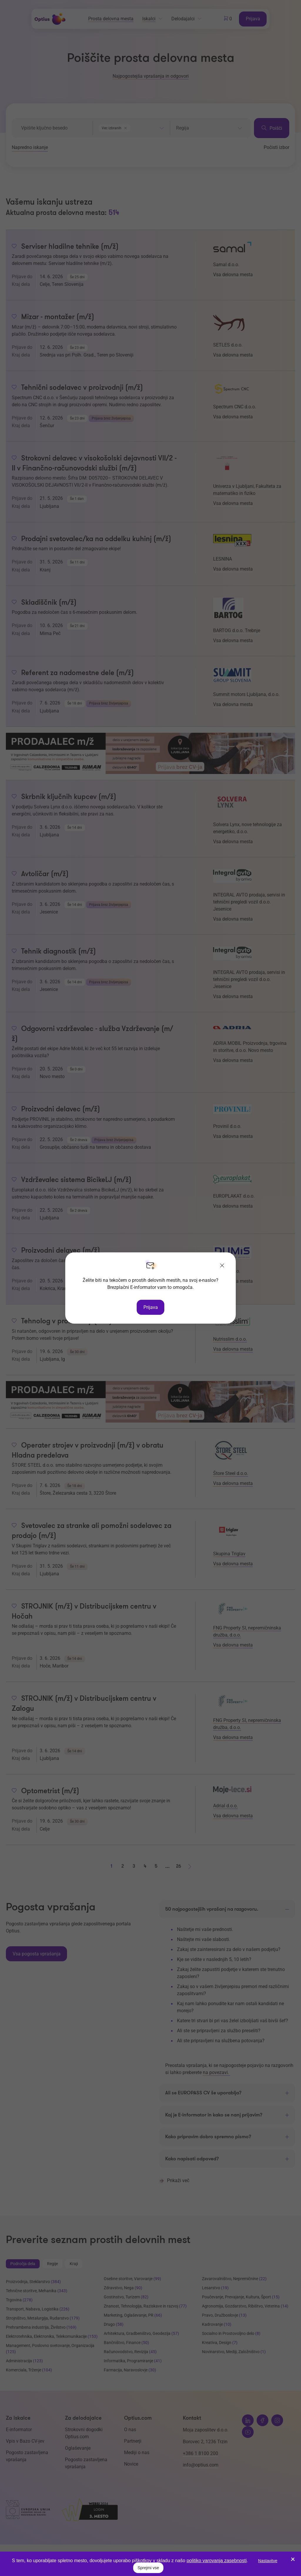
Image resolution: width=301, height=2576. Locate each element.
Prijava (150, 1307)
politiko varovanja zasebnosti (217, 2560)
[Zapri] (222, 1266)
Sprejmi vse (148, 2567)
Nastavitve (267, 2560)
